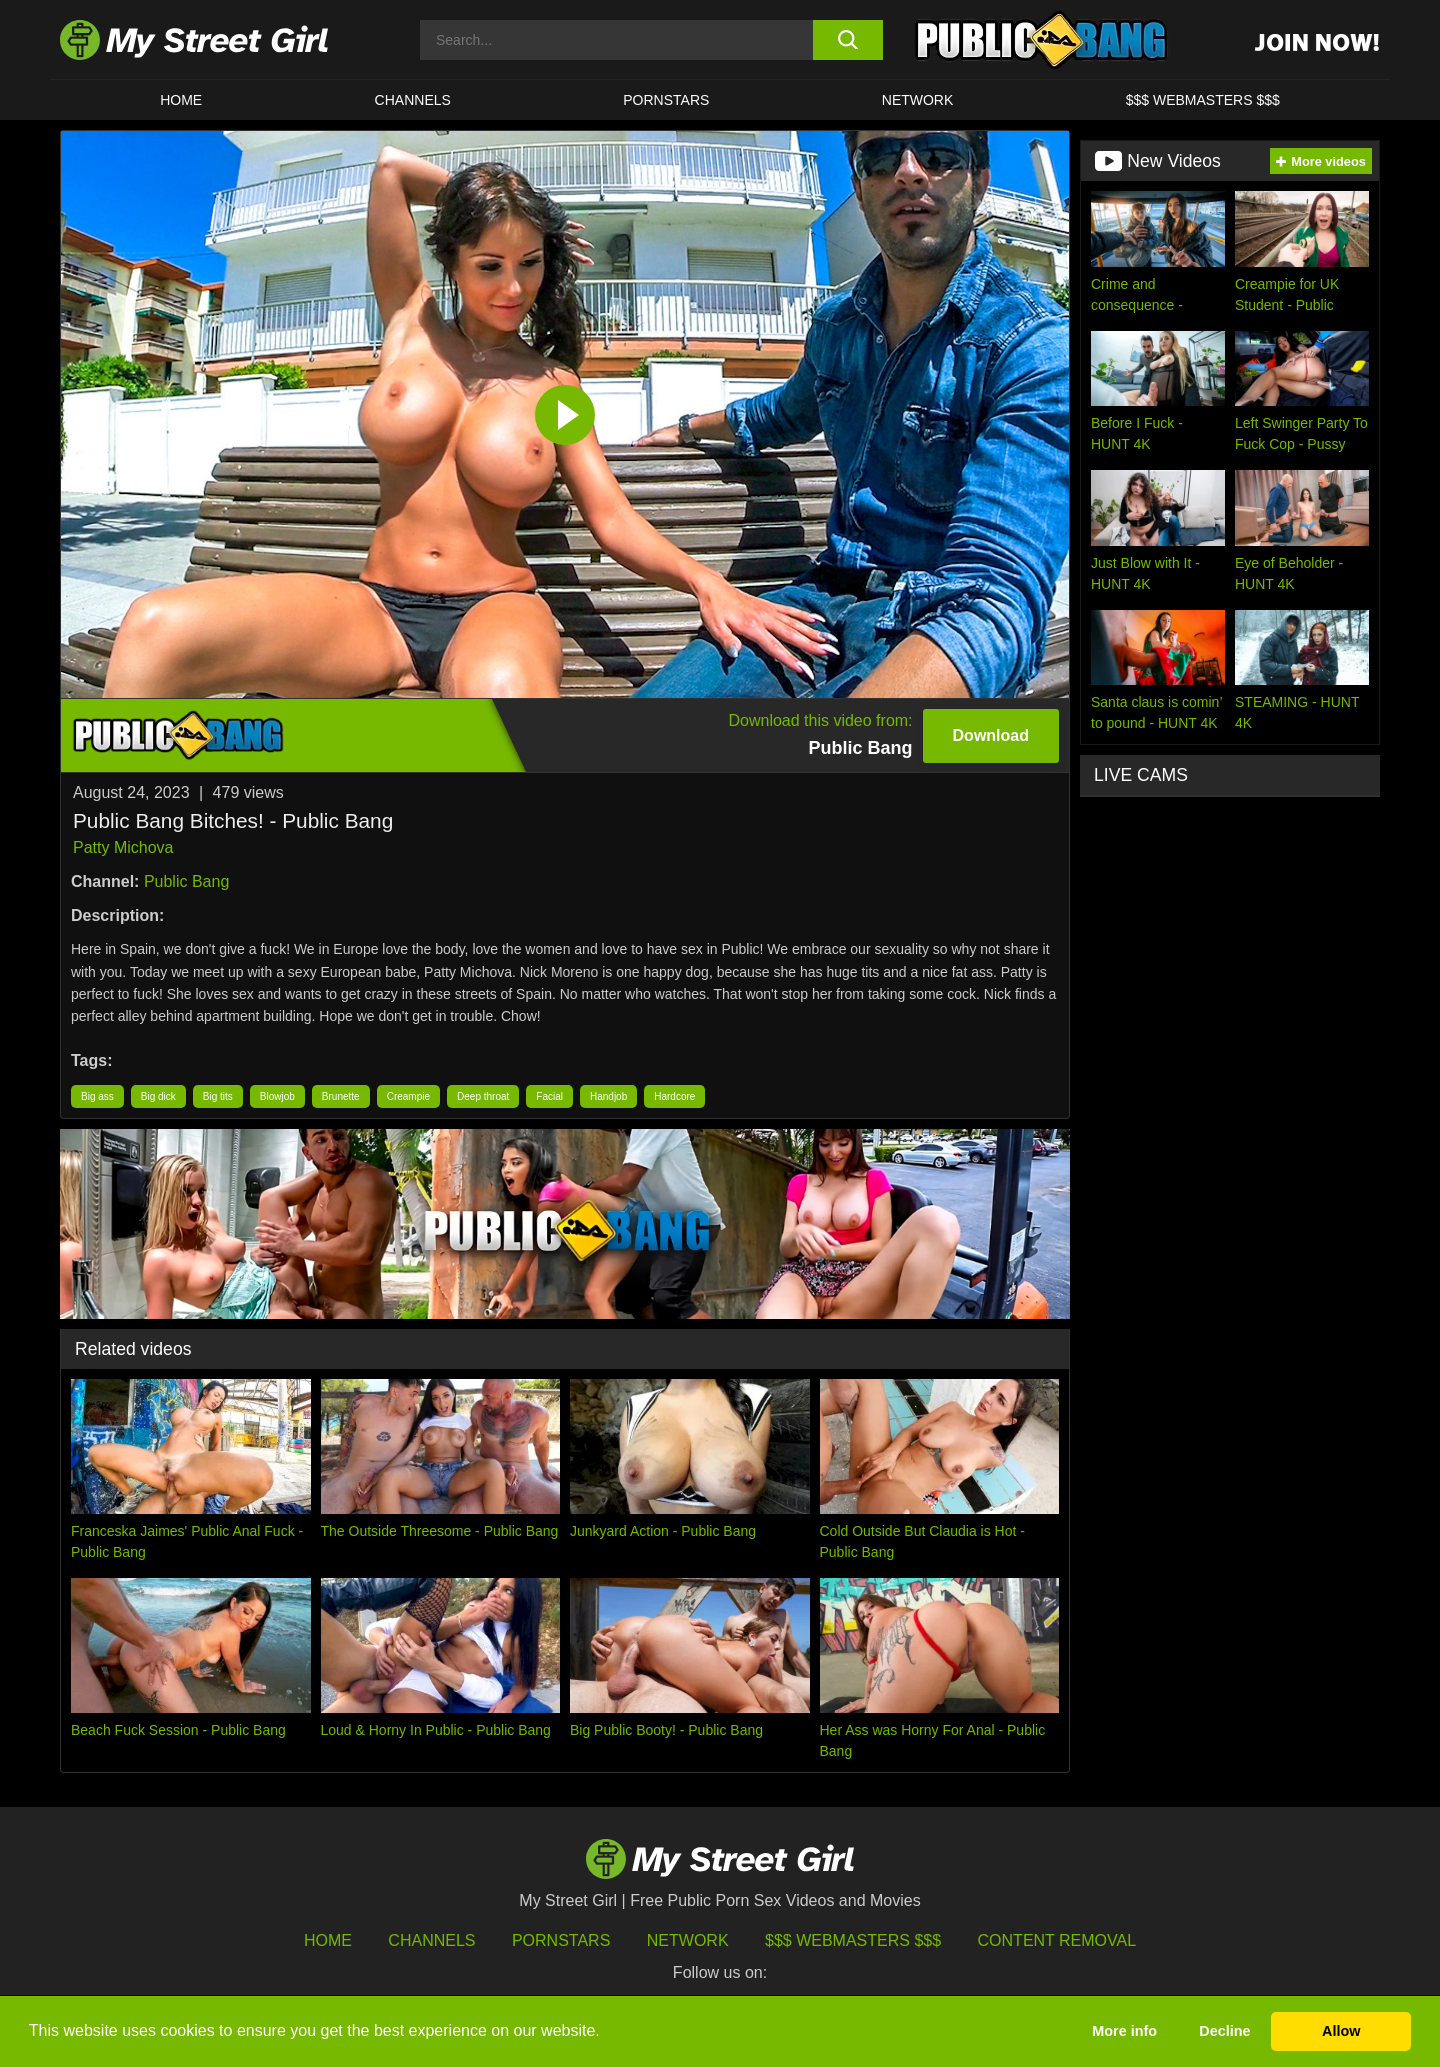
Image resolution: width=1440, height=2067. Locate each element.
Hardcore (674, 1096)
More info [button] (1124, 2031)
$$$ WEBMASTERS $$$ (1203, 100)
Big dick (158, 1096)
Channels (431, 1940)
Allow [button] (1341, 2031)
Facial (549, 1096)
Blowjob (277, 1096)
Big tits (218, 1096)
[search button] (847, 40)
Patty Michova (123, 847)
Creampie (408, 1096)
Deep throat (483, 1096)
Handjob (608, 1096)
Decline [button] (1224, 2031)
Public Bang (186, 881)
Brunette (341, 1096)
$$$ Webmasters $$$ (853, 1940)
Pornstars (666, 100)
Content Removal (1057, 1940)
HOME (181, 100)
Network (918, 100)
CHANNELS (413, 100)
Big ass (97, 1096)
